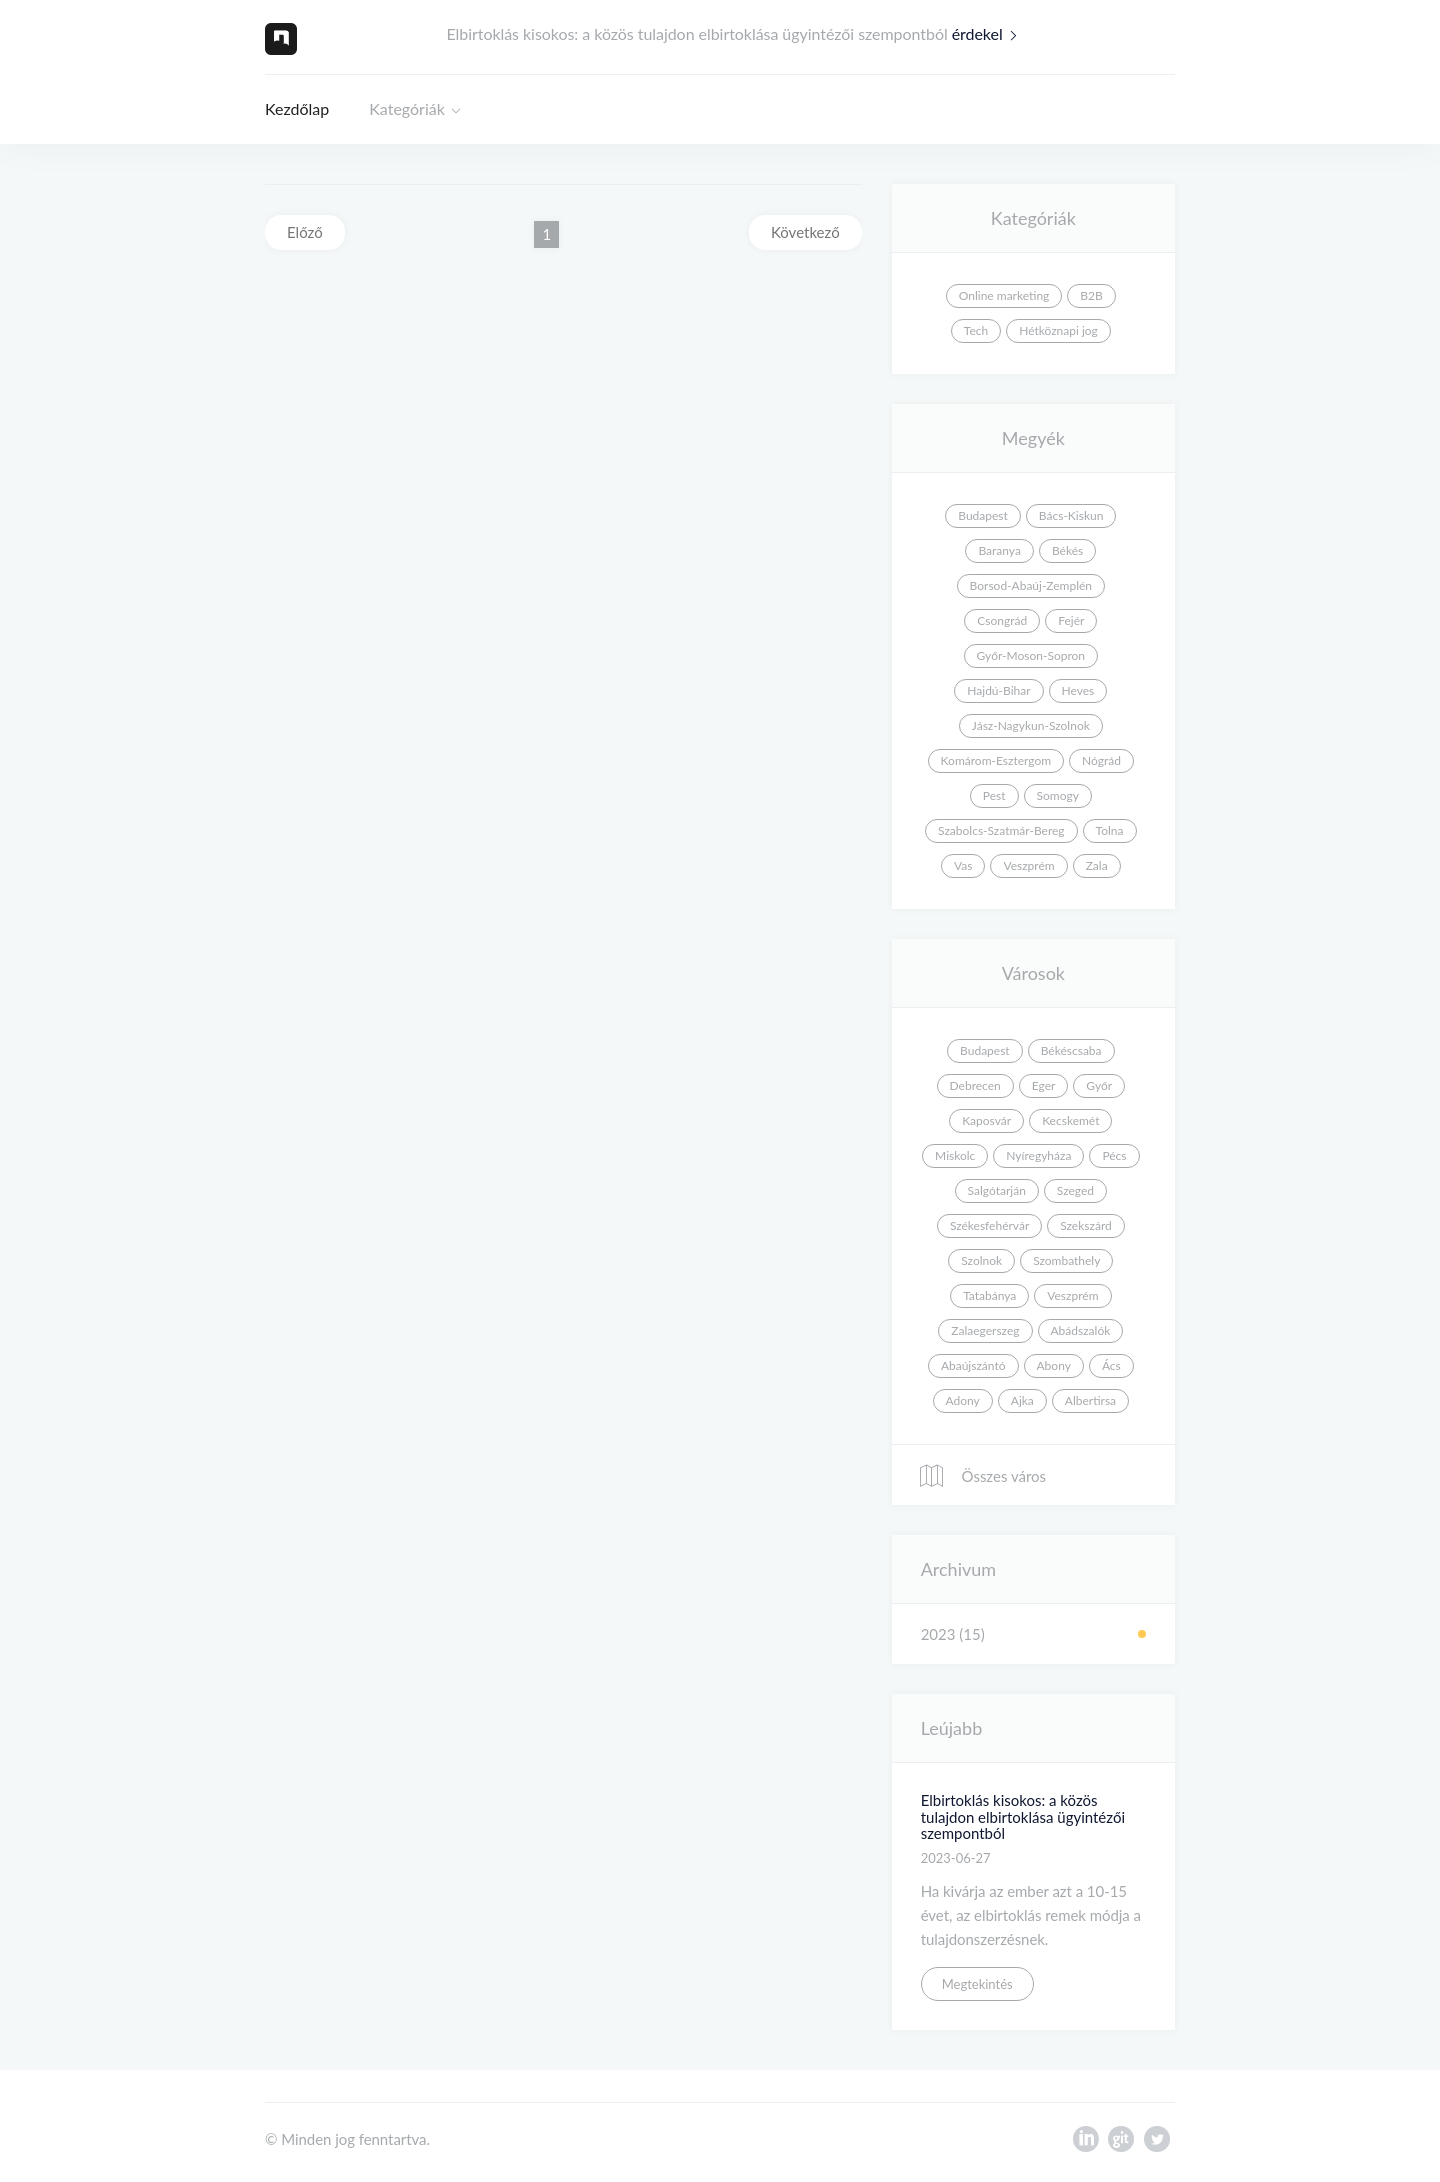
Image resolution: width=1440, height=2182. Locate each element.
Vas (963, 865)
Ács (1111, 1365)
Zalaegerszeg (985, 1330)
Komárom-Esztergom (996, 760)
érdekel (989, 33)
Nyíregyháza (1038, 1155)
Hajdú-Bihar (998, 690)
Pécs (1114, 1155)
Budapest (983, 515)
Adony (963, 1400)
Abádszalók (1081, 1330)
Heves (1078, 690)
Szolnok (981, 1260)
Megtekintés (977, 1984)
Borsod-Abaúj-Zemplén (1031, 585)
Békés (1067, 550)
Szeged (1075, 1190)
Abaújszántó (973, 1365)
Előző (305, 232)
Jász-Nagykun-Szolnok (1031, 725)
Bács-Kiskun (1071, 515)
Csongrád (1002, 620)
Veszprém (1028, 865)
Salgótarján (997, 1190)
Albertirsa (1090, 1400)
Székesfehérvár (989, 1225)
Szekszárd (1086, 1225)
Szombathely (1066, 1260)
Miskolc (955, 1155)
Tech (976, 330)
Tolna (1110, 830)
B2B (1091, 295)
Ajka (1022, 1400)
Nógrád (1101, 760)
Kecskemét (1070, 1120)
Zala (1097, 865)
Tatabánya (989, 1295)
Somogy (1058, 795)
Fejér (1071, 620)
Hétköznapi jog (1058, 330)
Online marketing (1004, 295)
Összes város (982, 1476)
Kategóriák (407, 108)
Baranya (999, 550)
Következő (805, 232)
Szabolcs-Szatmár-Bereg (1001, 830)
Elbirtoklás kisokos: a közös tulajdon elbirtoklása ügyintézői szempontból (1023, 1816)
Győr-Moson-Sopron (1031, 655)
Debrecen (975, 1085)
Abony (1054, 1365)
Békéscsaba (1071, 1050)
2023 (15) (953, 1634)
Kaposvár (986, 1120)
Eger (1044, 1085)
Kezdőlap (297, 108)
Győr (1099, 1085)
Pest (994, 795)
